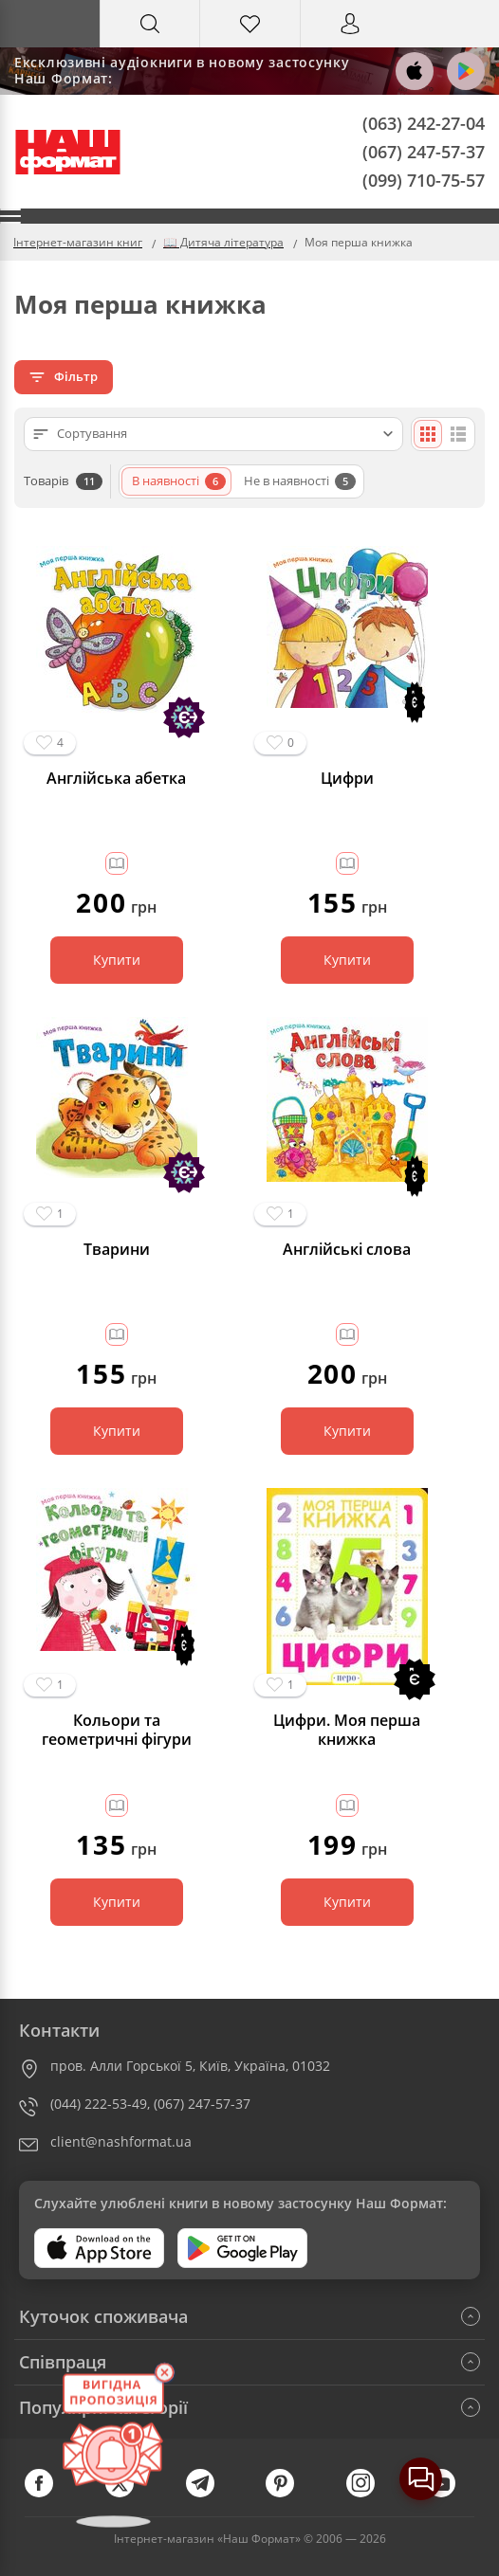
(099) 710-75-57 (423, 179)
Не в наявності (300, 480)
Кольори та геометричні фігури (117, 1730)
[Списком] (458, 434)
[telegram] (209, 2493)
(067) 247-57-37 (423, 150)
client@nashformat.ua (121, 2141)
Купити (116, 960)
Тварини (116, 1250)
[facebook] (48, 2493)
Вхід (350, 41)
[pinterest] (289, 2493)
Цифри (347, 779)
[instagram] (370, 2493)
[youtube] (450, 2493)
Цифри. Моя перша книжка (346, 1730)
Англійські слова (347, 1250)
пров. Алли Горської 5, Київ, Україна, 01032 (190, 2066)
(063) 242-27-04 (423, 123)
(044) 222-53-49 (98, 2104)
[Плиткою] (428, 434)
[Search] (150, 23)
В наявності (179, 480)
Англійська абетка (116, 779)
